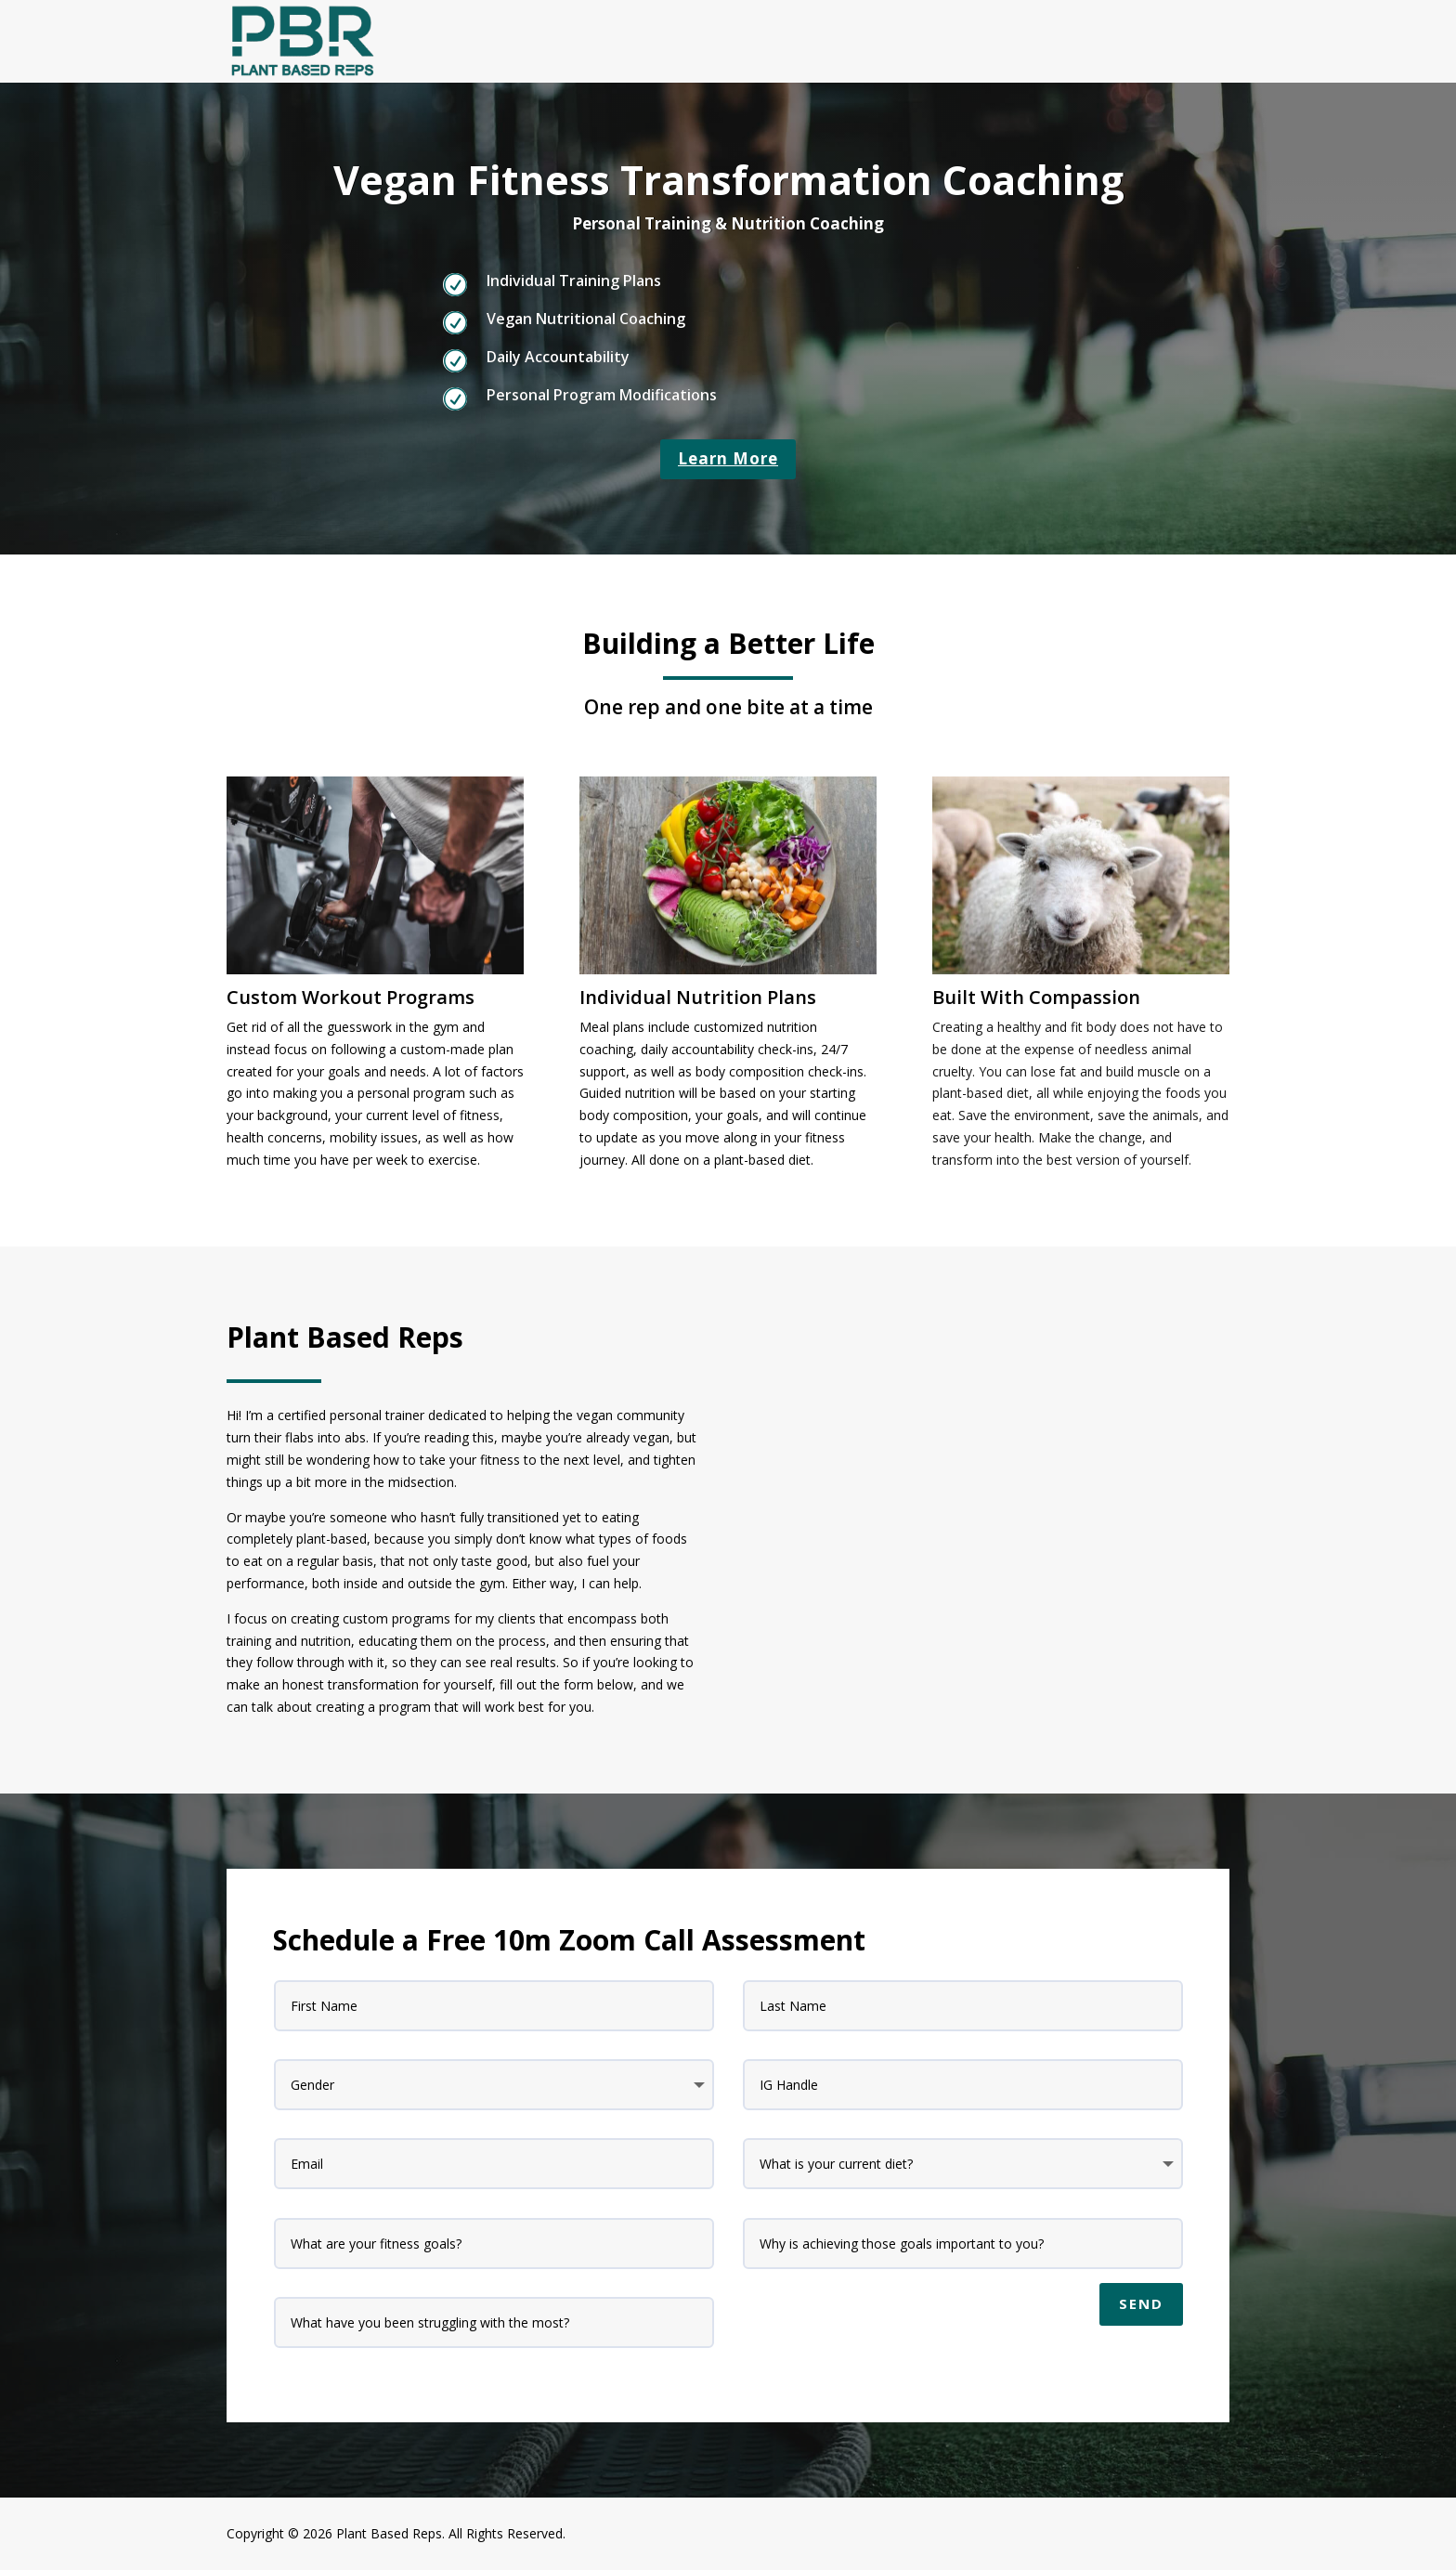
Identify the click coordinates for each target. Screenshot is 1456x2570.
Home (1210, 40)
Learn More (728, 458)
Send (1141, 2303)
